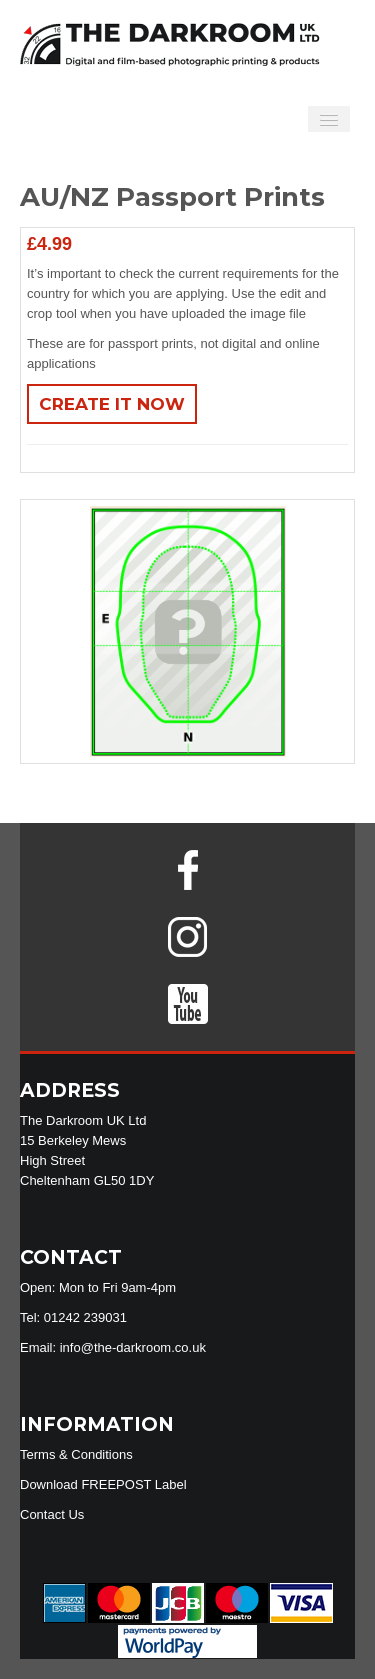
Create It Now (112, 404)
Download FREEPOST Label (103, 1484)
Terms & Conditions (76, 1454)
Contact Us (52, 1514)
